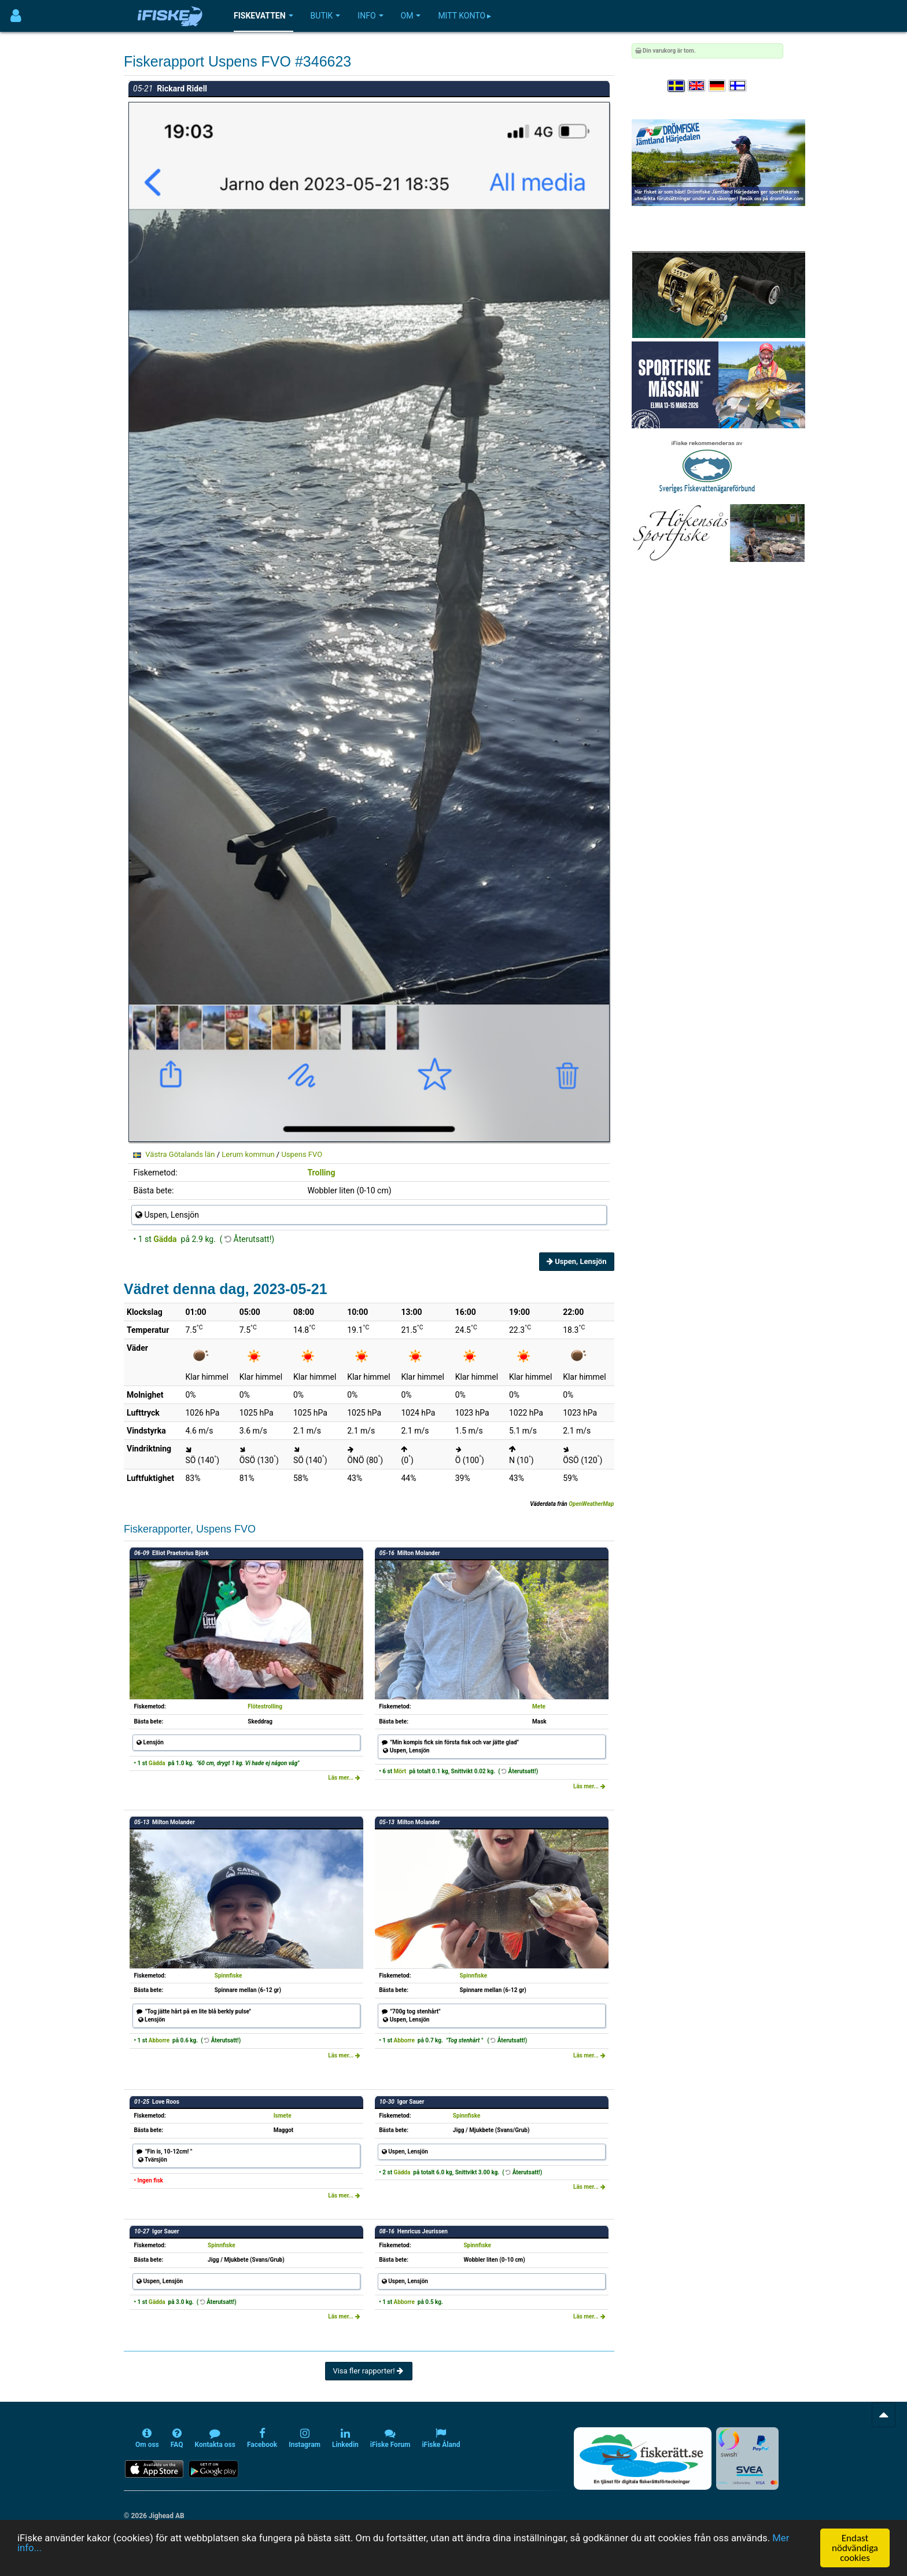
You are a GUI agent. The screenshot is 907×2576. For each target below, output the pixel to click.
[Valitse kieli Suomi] (738, 86)
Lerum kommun (248, 1154)
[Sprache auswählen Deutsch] (717, 86)
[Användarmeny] (16, 16)
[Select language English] (697, 86)
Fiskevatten (263, 15)
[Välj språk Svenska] (676, 86)
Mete (538, 1706)
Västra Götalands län (180, 1154)
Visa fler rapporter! (369, 2370)
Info (370, 15)
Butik (326, 15)
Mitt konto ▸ (464, 15)
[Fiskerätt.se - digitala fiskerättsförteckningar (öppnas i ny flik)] (642, 2458)
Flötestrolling (265, 1706)
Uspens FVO (301, 1154)
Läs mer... (344, 1777)
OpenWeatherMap (591, 1504)
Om (411, 15)
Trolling (321, 1172)
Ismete (283, 2115)
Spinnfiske (228, 1975)
